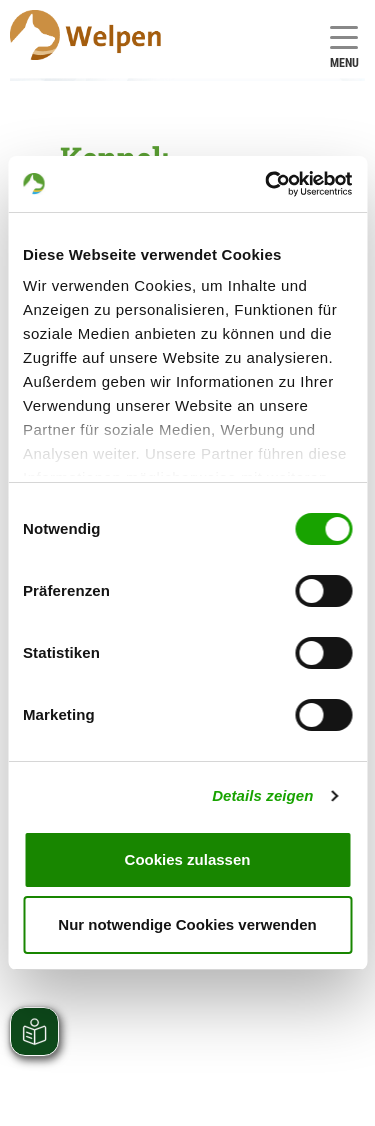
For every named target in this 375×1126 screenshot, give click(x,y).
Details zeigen (262, 795)
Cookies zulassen (188, 859)
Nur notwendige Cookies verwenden (187, 924)
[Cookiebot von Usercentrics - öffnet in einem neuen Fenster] (267, 184)
